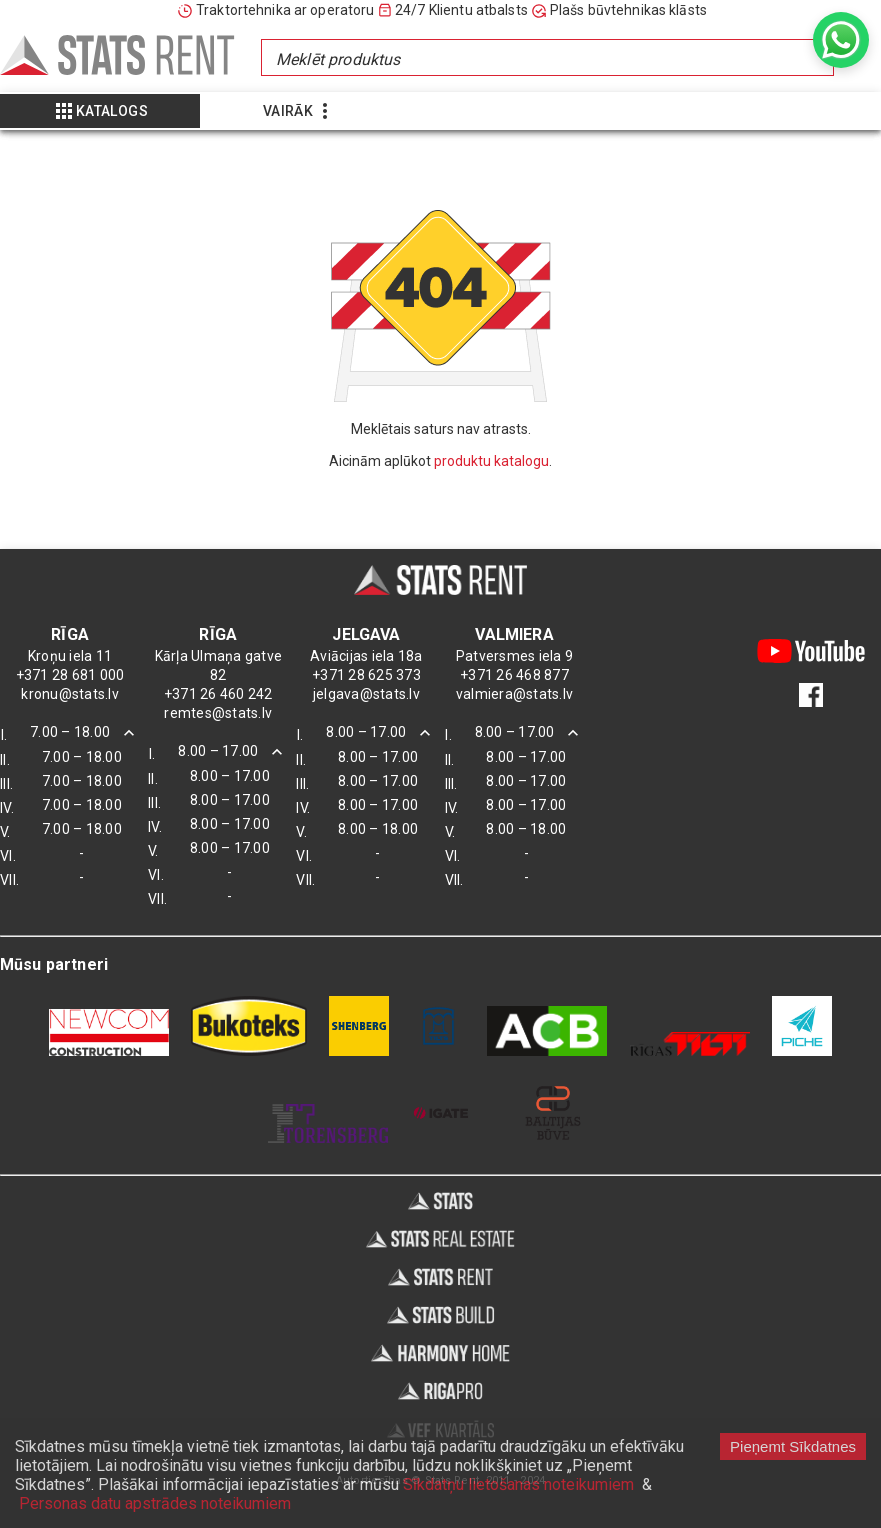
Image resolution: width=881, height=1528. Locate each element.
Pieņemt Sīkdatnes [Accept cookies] (793, 1446)
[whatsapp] (841, 40)
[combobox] (546, 57)
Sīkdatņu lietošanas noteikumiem (518, 1484)
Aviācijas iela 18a (366, 656)
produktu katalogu (491, 461)
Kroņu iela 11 (70, 656)
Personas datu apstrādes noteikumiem (155, 1503)
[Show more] (100, 111)
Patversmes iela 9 (514, 656)
